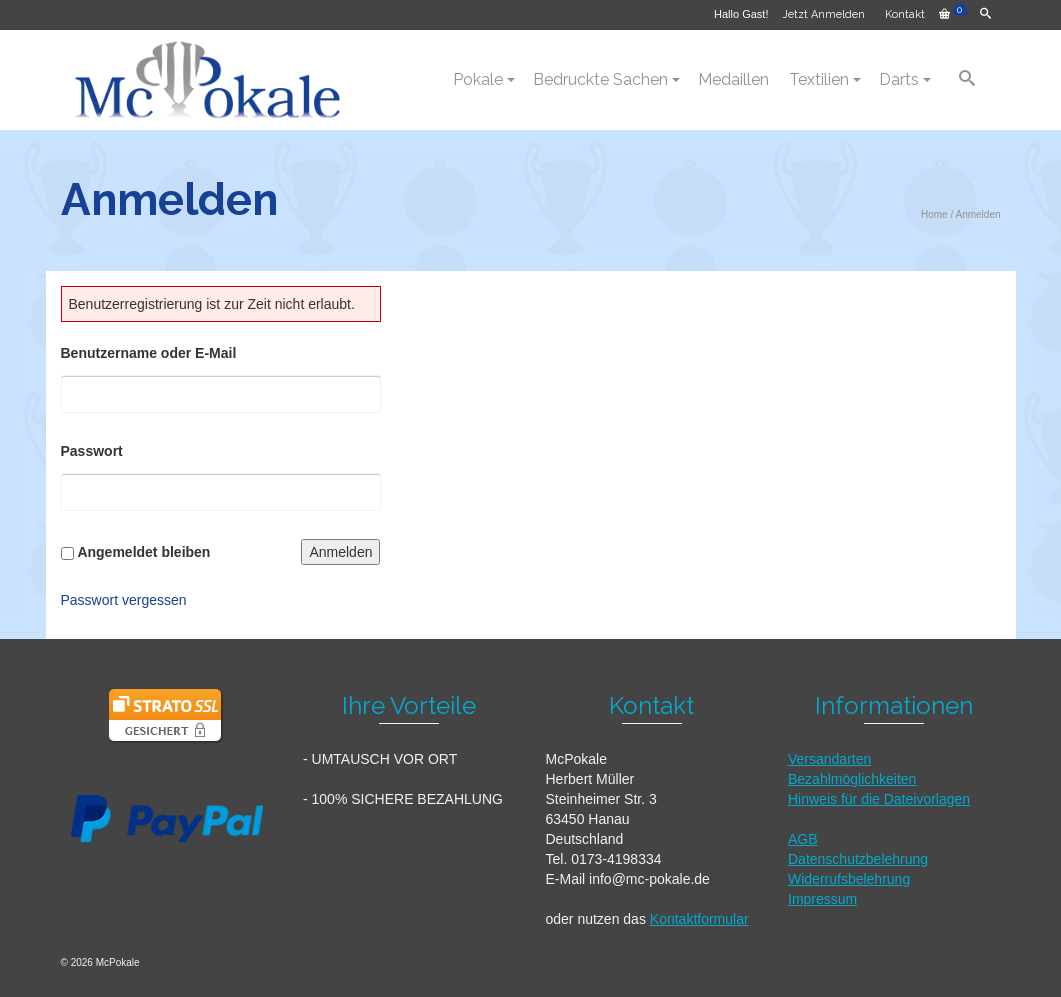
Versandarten (829, 759)
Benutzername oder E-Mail (149, 353)
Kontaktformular (699, 919)
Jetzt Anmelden (823, 14)
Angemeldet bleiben (143, 552)
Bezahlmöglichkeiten (852, 779)
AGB (803, 839)
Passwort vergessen (124, 600)
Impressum (822, 899)
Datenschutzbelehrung (858, 859)
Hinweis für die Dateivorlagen (879, 799)
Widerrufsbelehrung (849, 879)
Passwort (92, 451)
